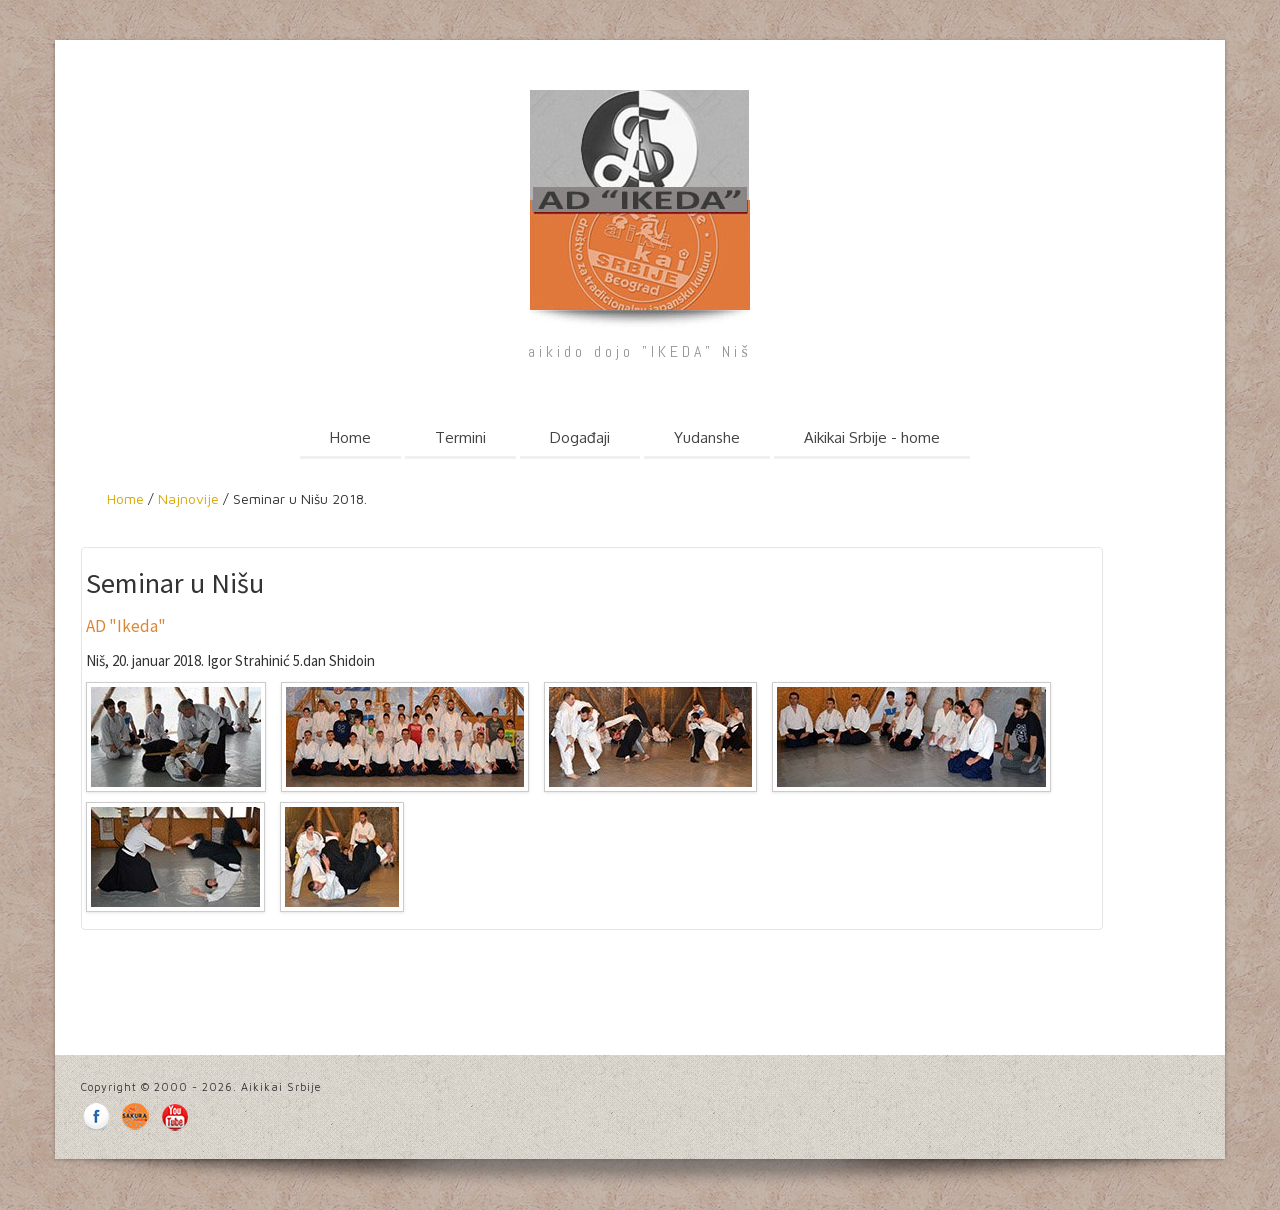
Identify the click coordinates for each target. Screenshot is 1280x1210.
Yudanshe (707, 437)
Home (350, 437)
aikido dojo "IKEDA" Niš (639, 351)
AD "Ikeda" (126, 626)
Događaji (580, 437)
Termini (460, 437)
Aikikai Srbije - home (872, 437)
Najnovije (186, 498)
